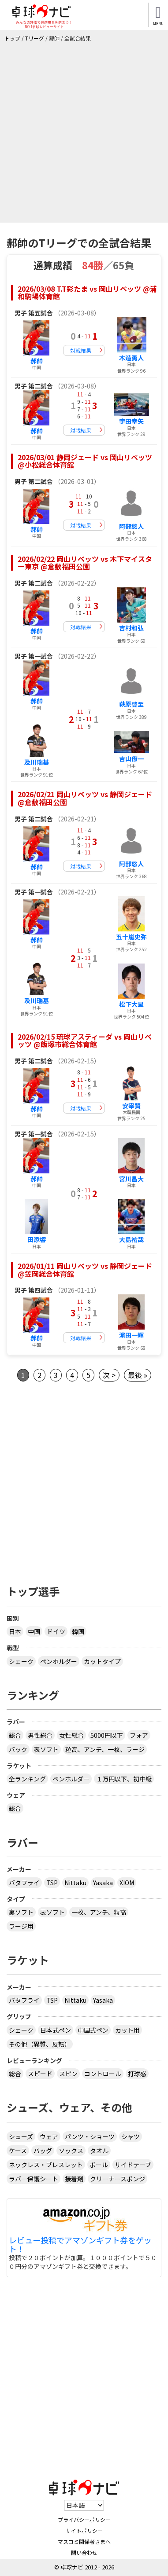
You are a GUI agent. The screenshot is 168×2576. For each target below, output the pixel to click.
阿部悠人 (131, 526)
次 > (109, 1375)
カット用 (127, 2030)
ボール (99, 2164)
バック (18, 1749)
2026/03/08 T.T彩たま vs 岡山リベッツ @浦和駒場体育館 (87, 292)
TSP (52, 1882)
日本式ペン (55, 2030)
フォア (139, 1735)
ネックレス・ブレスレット (46, 2164)
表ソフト (46, 1749)
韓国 (78, 1631)
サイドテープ (133, 2164)
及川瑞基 (36, 762)
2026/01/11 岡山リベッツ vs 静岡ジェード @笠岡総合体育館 (85, 1270)
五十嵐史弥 (131, 936)
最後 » (137, 1375)
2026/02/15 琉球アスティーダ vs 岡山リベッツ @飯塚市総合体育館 (85, 1040)
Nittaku (75, 1882)
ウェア (49, 2136)
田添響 (36, 1239)
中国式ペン (93, 2030)
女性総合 (71, 1735)
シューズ (21, 2136)
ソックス (71, 2150)
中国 (34, 1631)
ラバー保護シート (33, 2178)
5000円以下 (106, 1735)
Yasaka (103, 1882)
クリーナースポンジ (117, 2178)
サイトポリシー (84, 2530)
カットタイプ (102, 1661)
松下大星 (131, 1004)
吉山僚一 (131, 758)
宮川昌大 (131, 1178)
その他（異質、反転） (40, 2044)
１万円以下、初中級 (124, 1778)
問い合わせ (84, 2552)
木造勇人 (131, 357)
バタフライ (24, 1882)
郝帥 (36, 360)
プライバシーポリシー (84, 2519)
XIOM (126, 1882)
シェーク (21, 1661)
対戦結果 (80, 350)
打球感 (137, 2073)
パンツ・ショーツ (90, 2136)
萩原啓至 (131, 704)
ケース (18, 2150)
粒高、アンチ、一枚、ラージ (105, 1749)
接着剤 (74, 2178)
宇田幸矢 (131, 421)
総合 (15, 1735)
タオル (99, 2150)
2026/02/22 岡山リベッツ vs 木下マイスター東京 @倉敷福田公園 (85, 562)
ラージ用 (21, 1926)
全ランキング (27, 1778)
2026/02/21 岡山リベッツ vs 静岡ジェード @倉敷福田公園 (85, 798)
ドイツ (56, 1631)
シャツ (130, 2136)
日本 (15, 1631)
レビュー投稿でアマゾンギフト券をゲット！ (80, 2245)
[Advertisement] (84, 130)
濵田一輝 (131, 1334)
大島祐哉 (131, 1239)
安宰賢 (131, 1105)
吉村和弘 (131, 627)
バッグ (43, 2150)
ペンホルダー (58, 1661)
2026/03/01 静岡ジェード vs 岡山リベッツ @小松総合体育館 (85, 461)
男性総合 (40, 1735)
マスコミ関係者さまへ (84, 2541)
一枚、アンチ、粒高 (98, 1912)
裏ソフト (21, 1912)
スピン (68, 2073)
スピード (40, 2073)
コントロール (102, 2073)
